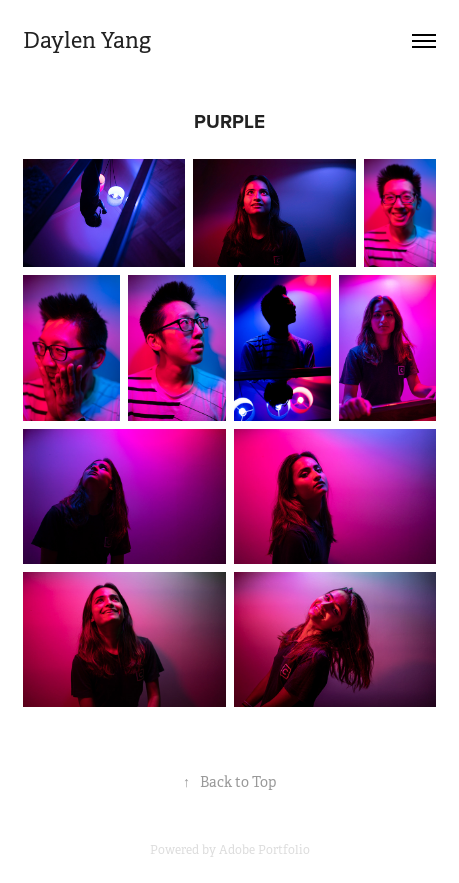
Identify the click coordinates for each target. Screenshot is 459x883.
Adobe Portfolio (264, 850)
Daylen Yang (87, 40)
